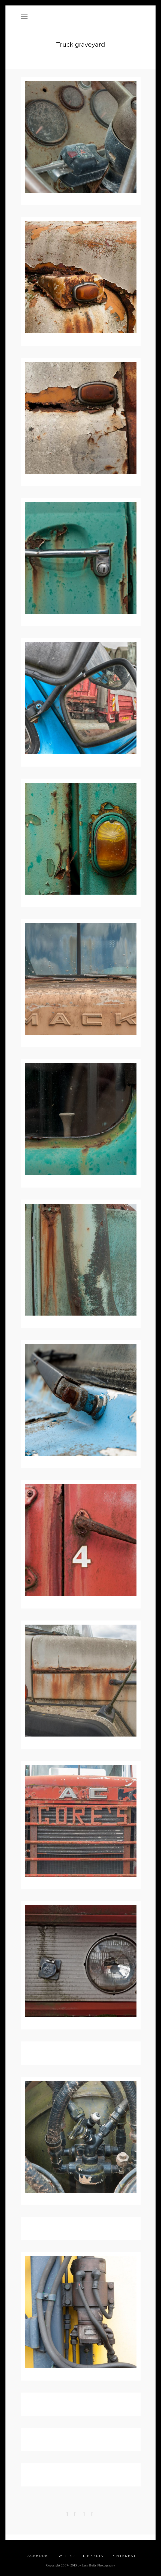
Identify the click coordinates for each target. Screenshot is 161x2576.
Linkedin (93, 2555)
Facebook (36, 2555)
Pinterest (124, 2555)
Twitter (65, 2555)
